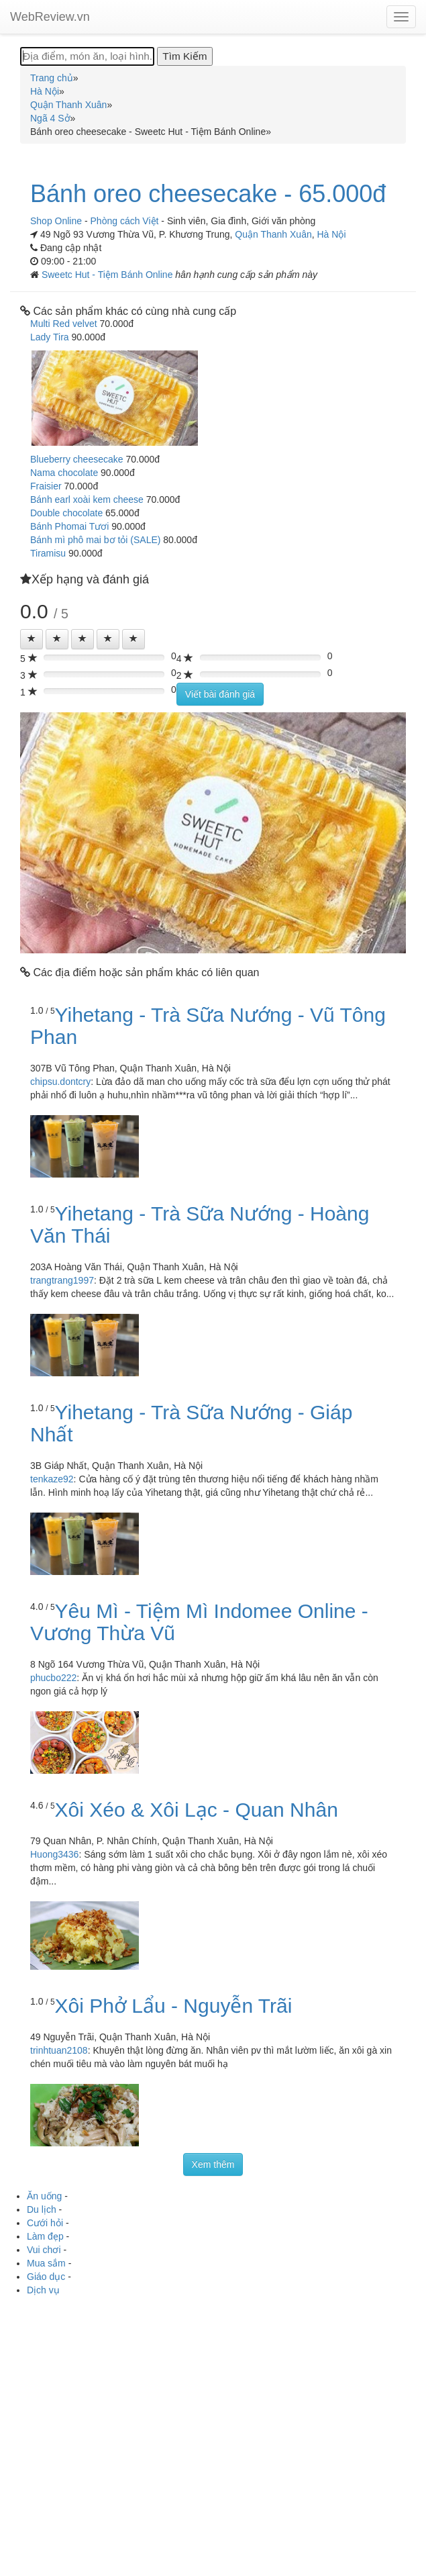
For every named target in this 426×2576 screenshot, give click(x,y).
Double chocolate (66, 513)
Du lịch (41, 2209)
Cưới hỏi (45, 2222)
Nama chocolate (64, 472)
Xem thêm (213, 2164)
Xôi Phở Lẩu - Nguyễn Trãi (173, 2006)
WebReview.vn (50, 16)
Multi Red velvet (63, 323)
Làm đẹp (45, 2236)
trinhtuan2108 (59, 2050)
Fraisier (46, 486)
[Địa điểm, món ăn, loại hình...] (87, 56)
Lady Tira (49, 337)
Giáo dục (46, 2276)
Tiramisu (48, 553)
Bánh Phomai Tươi (69, 526)
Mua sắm (46, 2263)
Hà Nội (331, 234)
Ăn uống (44, 2196)
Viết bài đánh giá (220, 694)
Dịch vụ (43, 2290)
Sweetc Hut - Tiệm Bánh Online (108, 274)
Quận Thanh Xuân (273, 234)
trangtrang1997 (62, 1280)
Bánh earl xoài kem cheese (87, 499)
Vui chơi (44, 2249)
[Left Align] (31, 639)
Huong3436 (54, 1854)
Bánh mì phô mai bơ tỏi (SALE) (95, 539)
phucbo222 (53, 1677)
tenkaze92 (52, 1479)
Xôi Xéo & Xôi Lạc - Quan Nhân (196, 1810)
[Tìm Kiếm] (184, 56)
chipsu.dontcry (60, 1081)
